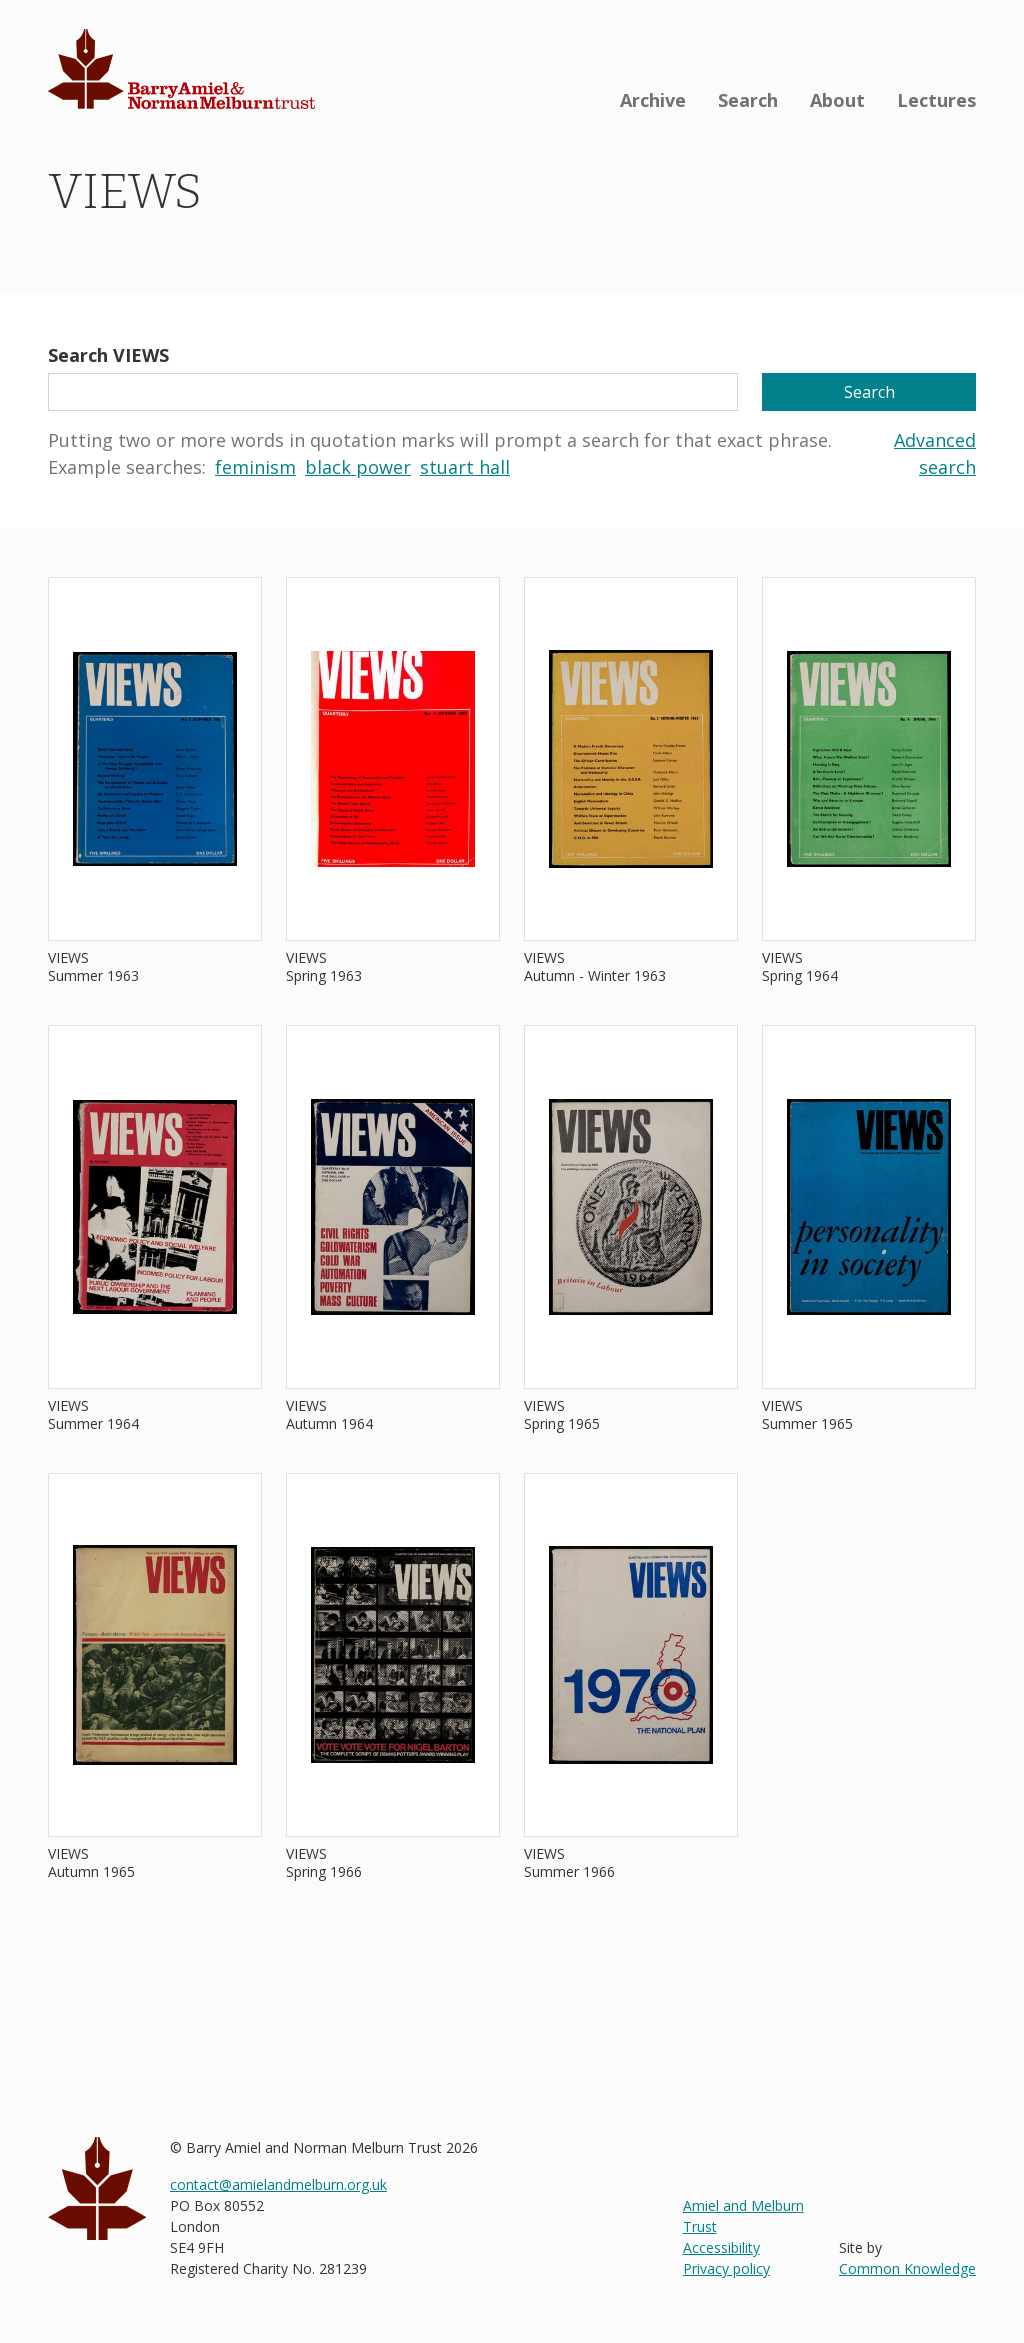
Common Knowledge (907, 2268)
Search (748, 100)
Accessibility (721, 2247)
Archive (653, 100)
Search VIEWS (108, 355)
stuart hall (465, 467)
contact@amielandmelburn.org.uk (278, 2184)
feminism (255, 467)
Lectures (936, 100)
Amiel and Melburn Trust (743, 2216)
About (837, 100)
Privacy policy (726, 2268)
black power (358, 467)
